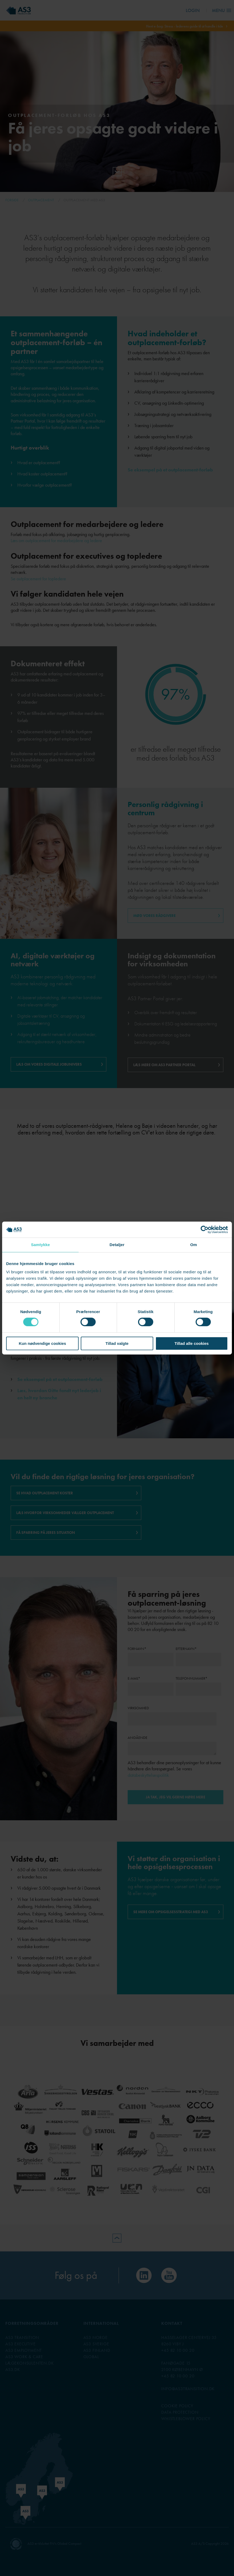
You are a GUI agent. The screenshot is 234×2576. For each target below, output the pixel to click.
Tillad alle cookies (192, 1343)
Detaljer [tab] (117, 1244)
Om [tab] (193, 1244)
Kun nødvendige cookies (42, 1343)
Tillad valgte (117, 1343)
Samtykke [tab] (40, 1244)
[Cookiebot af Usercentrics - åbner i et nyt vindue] (204, 1230)
